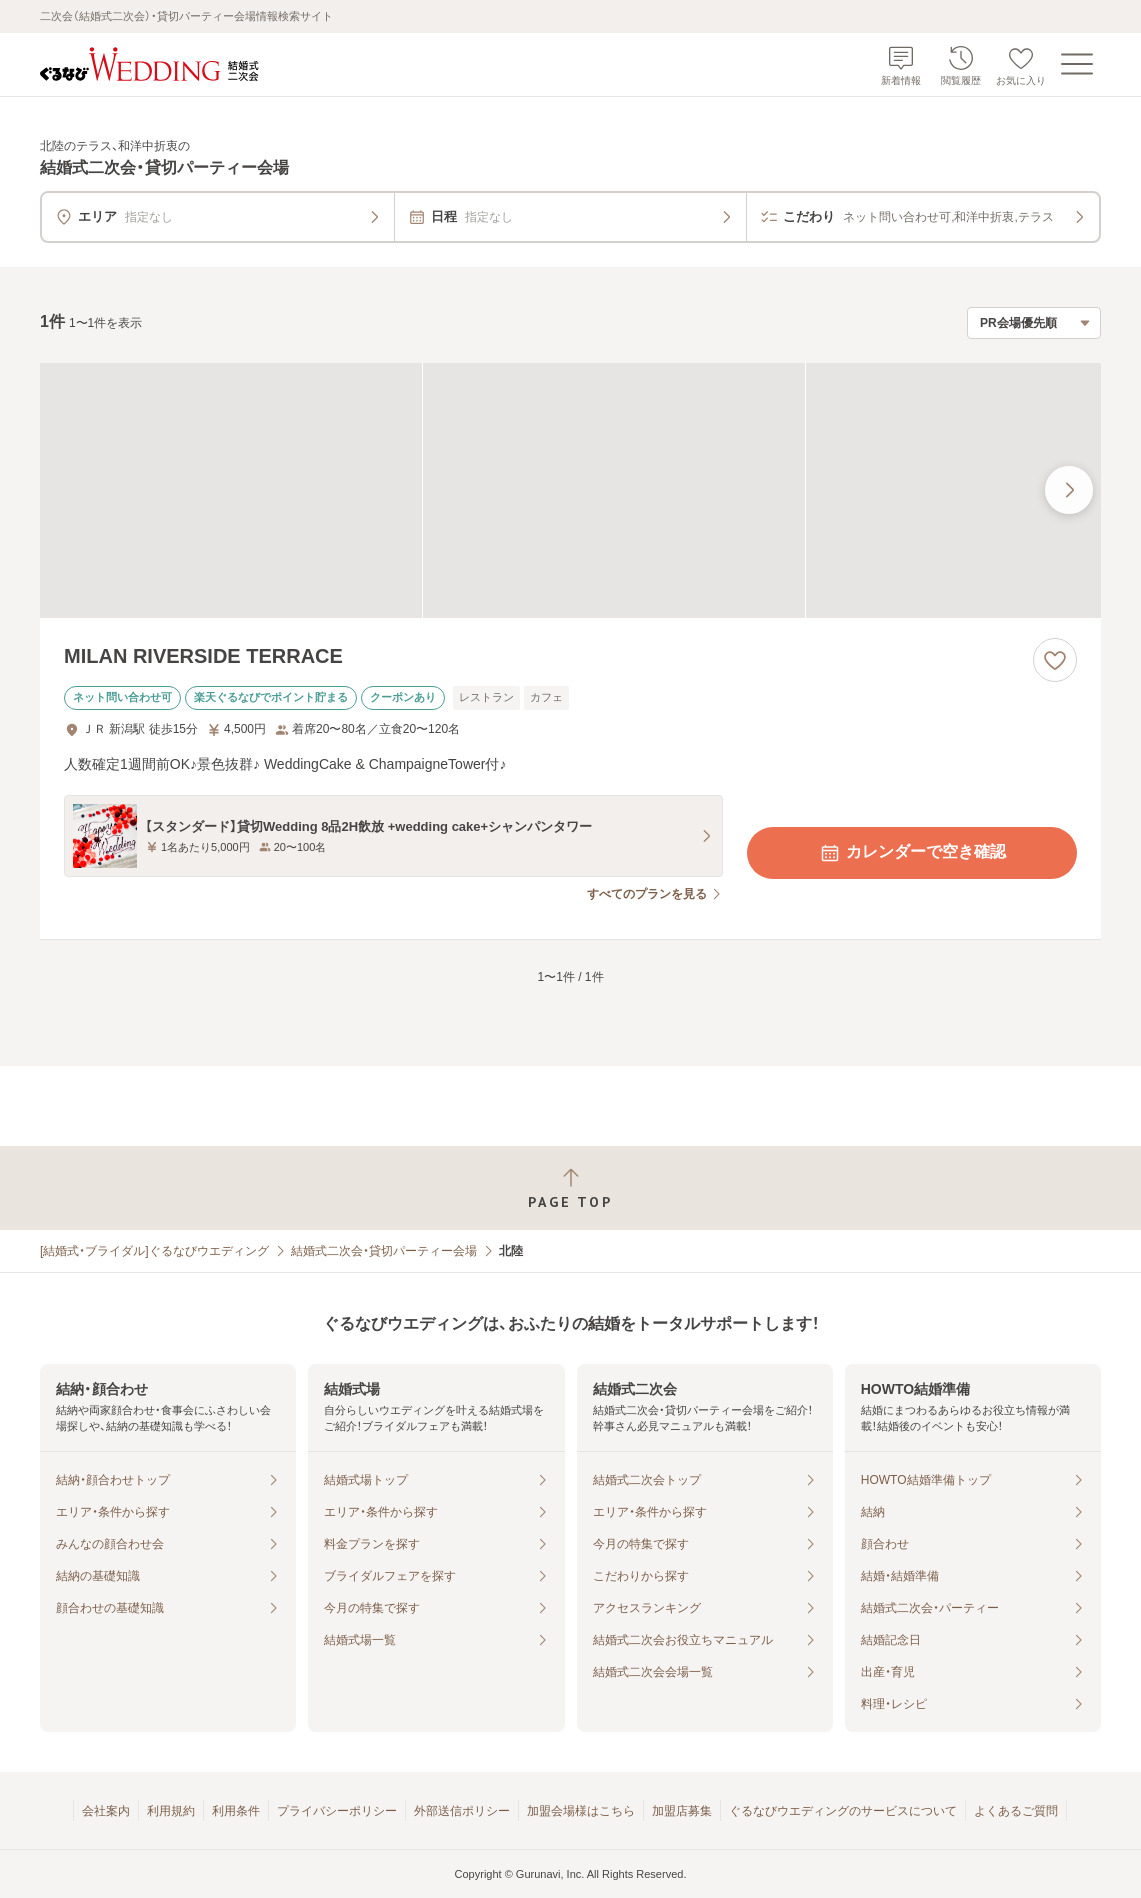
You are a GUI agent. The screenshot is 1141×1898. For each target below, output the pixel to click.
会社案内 (106, 1811)
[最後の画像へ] (1069, 490)
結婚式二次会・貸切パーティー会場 (384, 1251)
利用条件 (236, 1811)
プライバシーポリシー (337, 1811)
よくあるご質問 (1016, 1811)
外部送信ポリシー (462, 1811)
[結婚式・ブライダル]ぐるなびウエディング (154, 1251)
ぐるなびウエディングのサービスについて (843, 1811)
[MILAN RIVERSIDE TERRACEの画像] (570, 490)
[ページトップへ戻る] (570, 1188)
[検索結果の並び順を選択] (1034, 323)
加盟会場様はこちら (581, 1811)
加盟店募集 (682, 1811)
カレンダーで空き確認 (912, 853)
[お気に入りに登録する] (1055, 660)
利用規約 (171, 1811)
